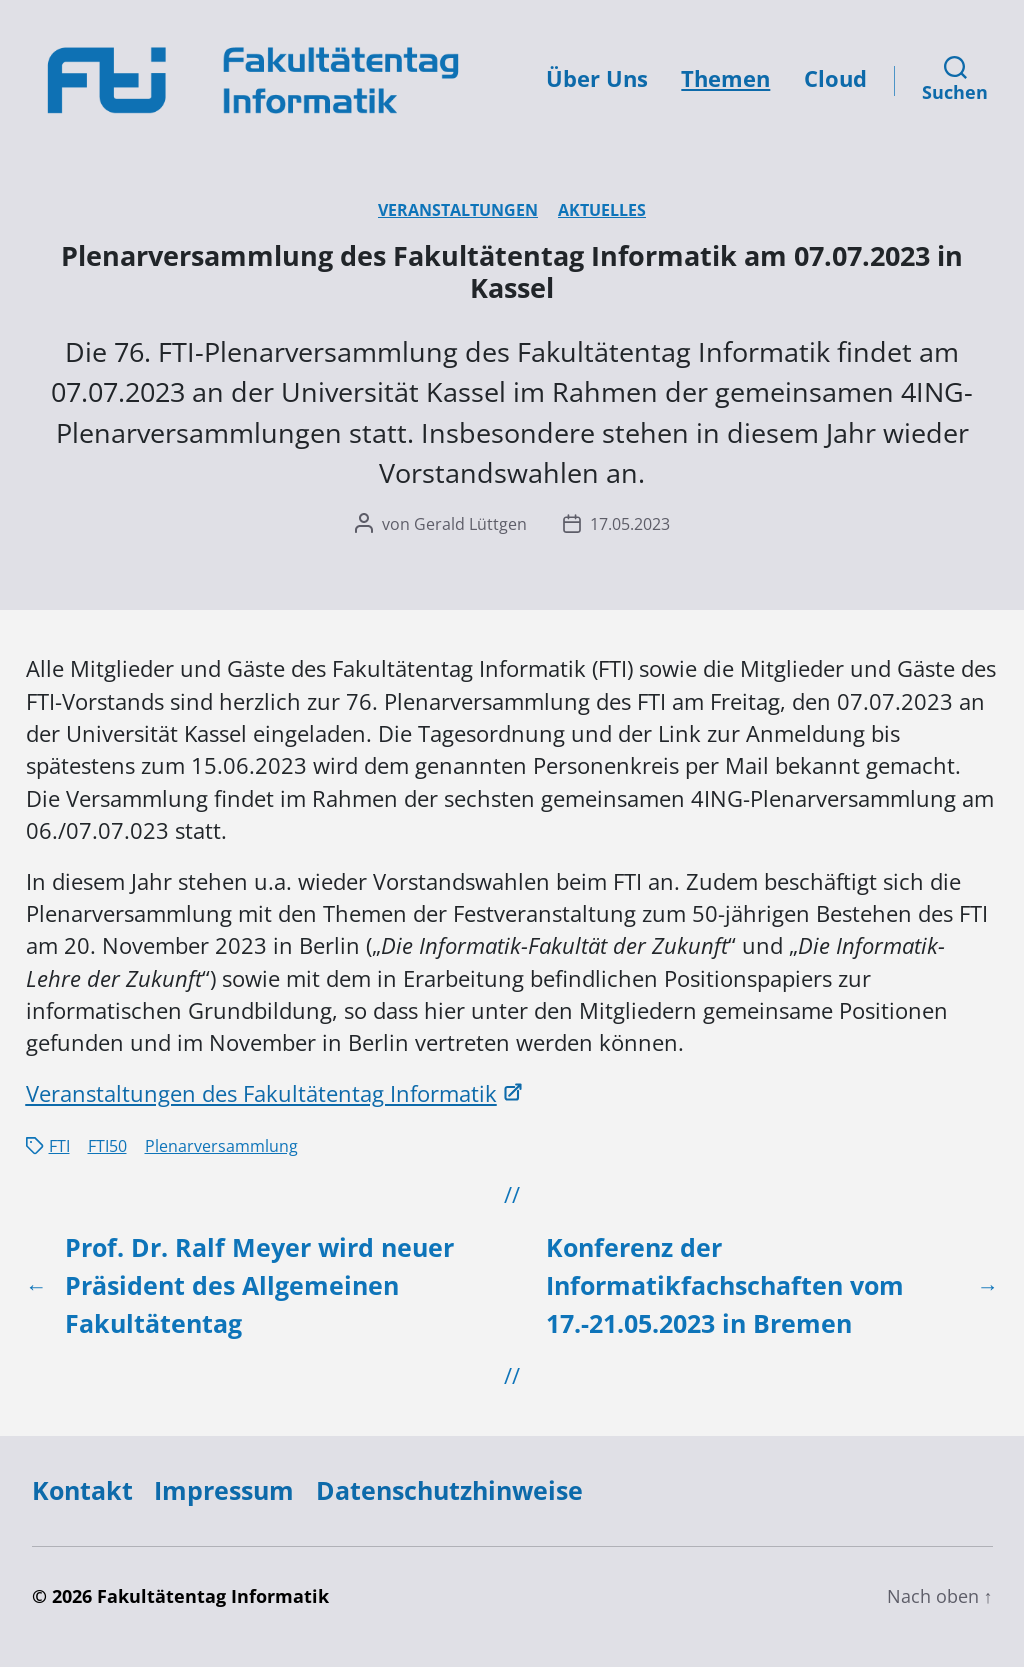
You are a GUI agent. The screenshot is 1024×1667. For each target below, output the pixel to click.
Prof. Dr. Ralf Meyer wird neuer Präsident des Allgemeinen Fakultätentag (259, 1285)
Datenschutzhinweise (449, 1490)
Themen (725, 78)
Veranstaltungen (458, 210)
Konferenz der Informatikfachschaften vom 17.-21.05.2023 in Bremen (725, 1285)
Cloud (835, 78)
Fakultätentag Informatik (213, 1596)
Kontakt (82, 1490)
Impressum (224, 1490)
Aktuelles (602, 210)
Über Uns (597, 78)
